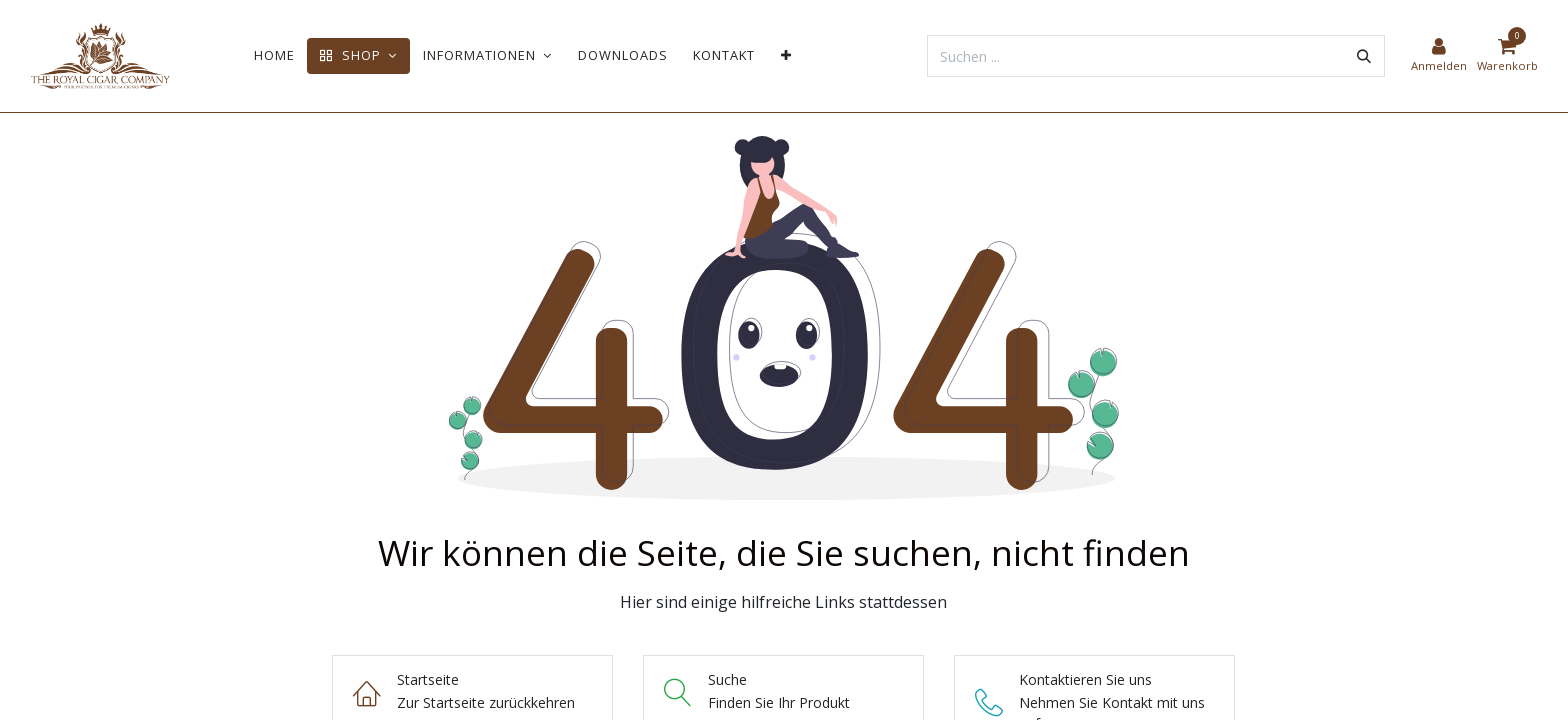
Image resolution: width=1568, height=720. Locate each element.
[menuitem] (274, 55)
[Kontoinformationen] (1439, 56)
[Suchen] (1364, 56)
